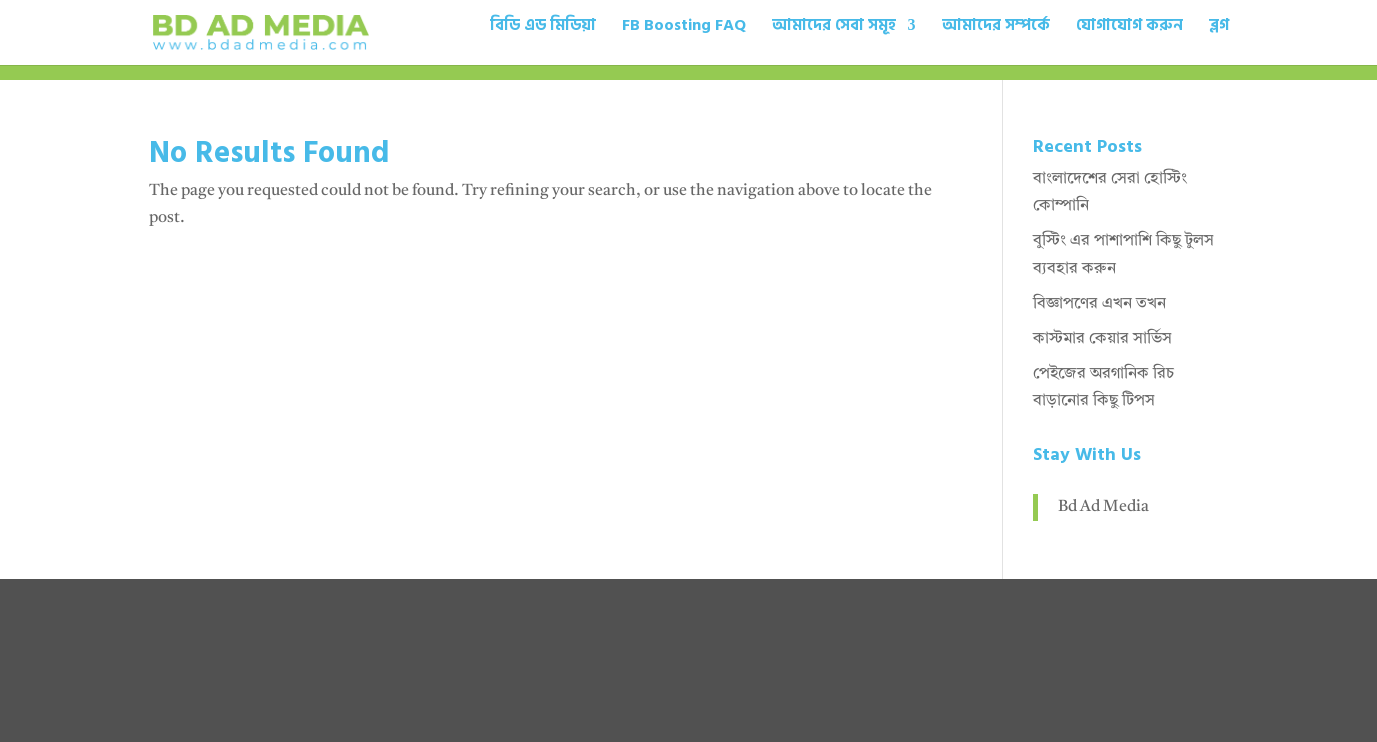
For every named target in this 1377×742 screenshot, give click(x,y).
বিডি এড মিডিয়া (543, 28)
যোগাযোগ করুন (1129, 28)
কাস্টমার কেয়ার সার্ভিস (1102, 339)
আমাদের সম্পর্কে (996, 28)
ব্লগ (1219, 28)
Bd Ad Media (1103, 507)
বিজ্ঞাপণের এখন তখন (1099, 304)
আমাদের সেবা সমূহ (834, 28)
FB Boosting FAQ (684, 28)
